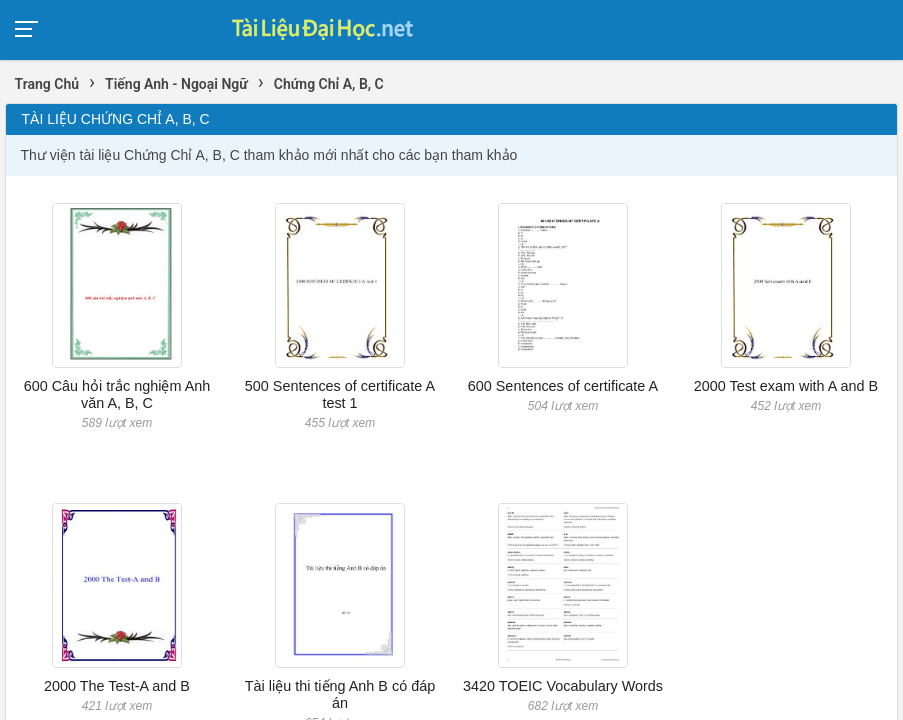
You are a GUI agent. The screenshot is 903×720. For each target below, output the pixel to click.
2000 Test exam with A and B (786, 386)
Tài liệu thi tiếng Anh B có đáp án (340, 694)
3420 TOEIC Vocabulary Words (563, 686)
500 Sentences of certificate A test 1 (340, 394)
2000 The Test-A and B (117, 686)
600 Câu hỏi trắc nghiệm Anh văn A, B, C (117, 394)
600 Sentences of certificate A (563, 386)
